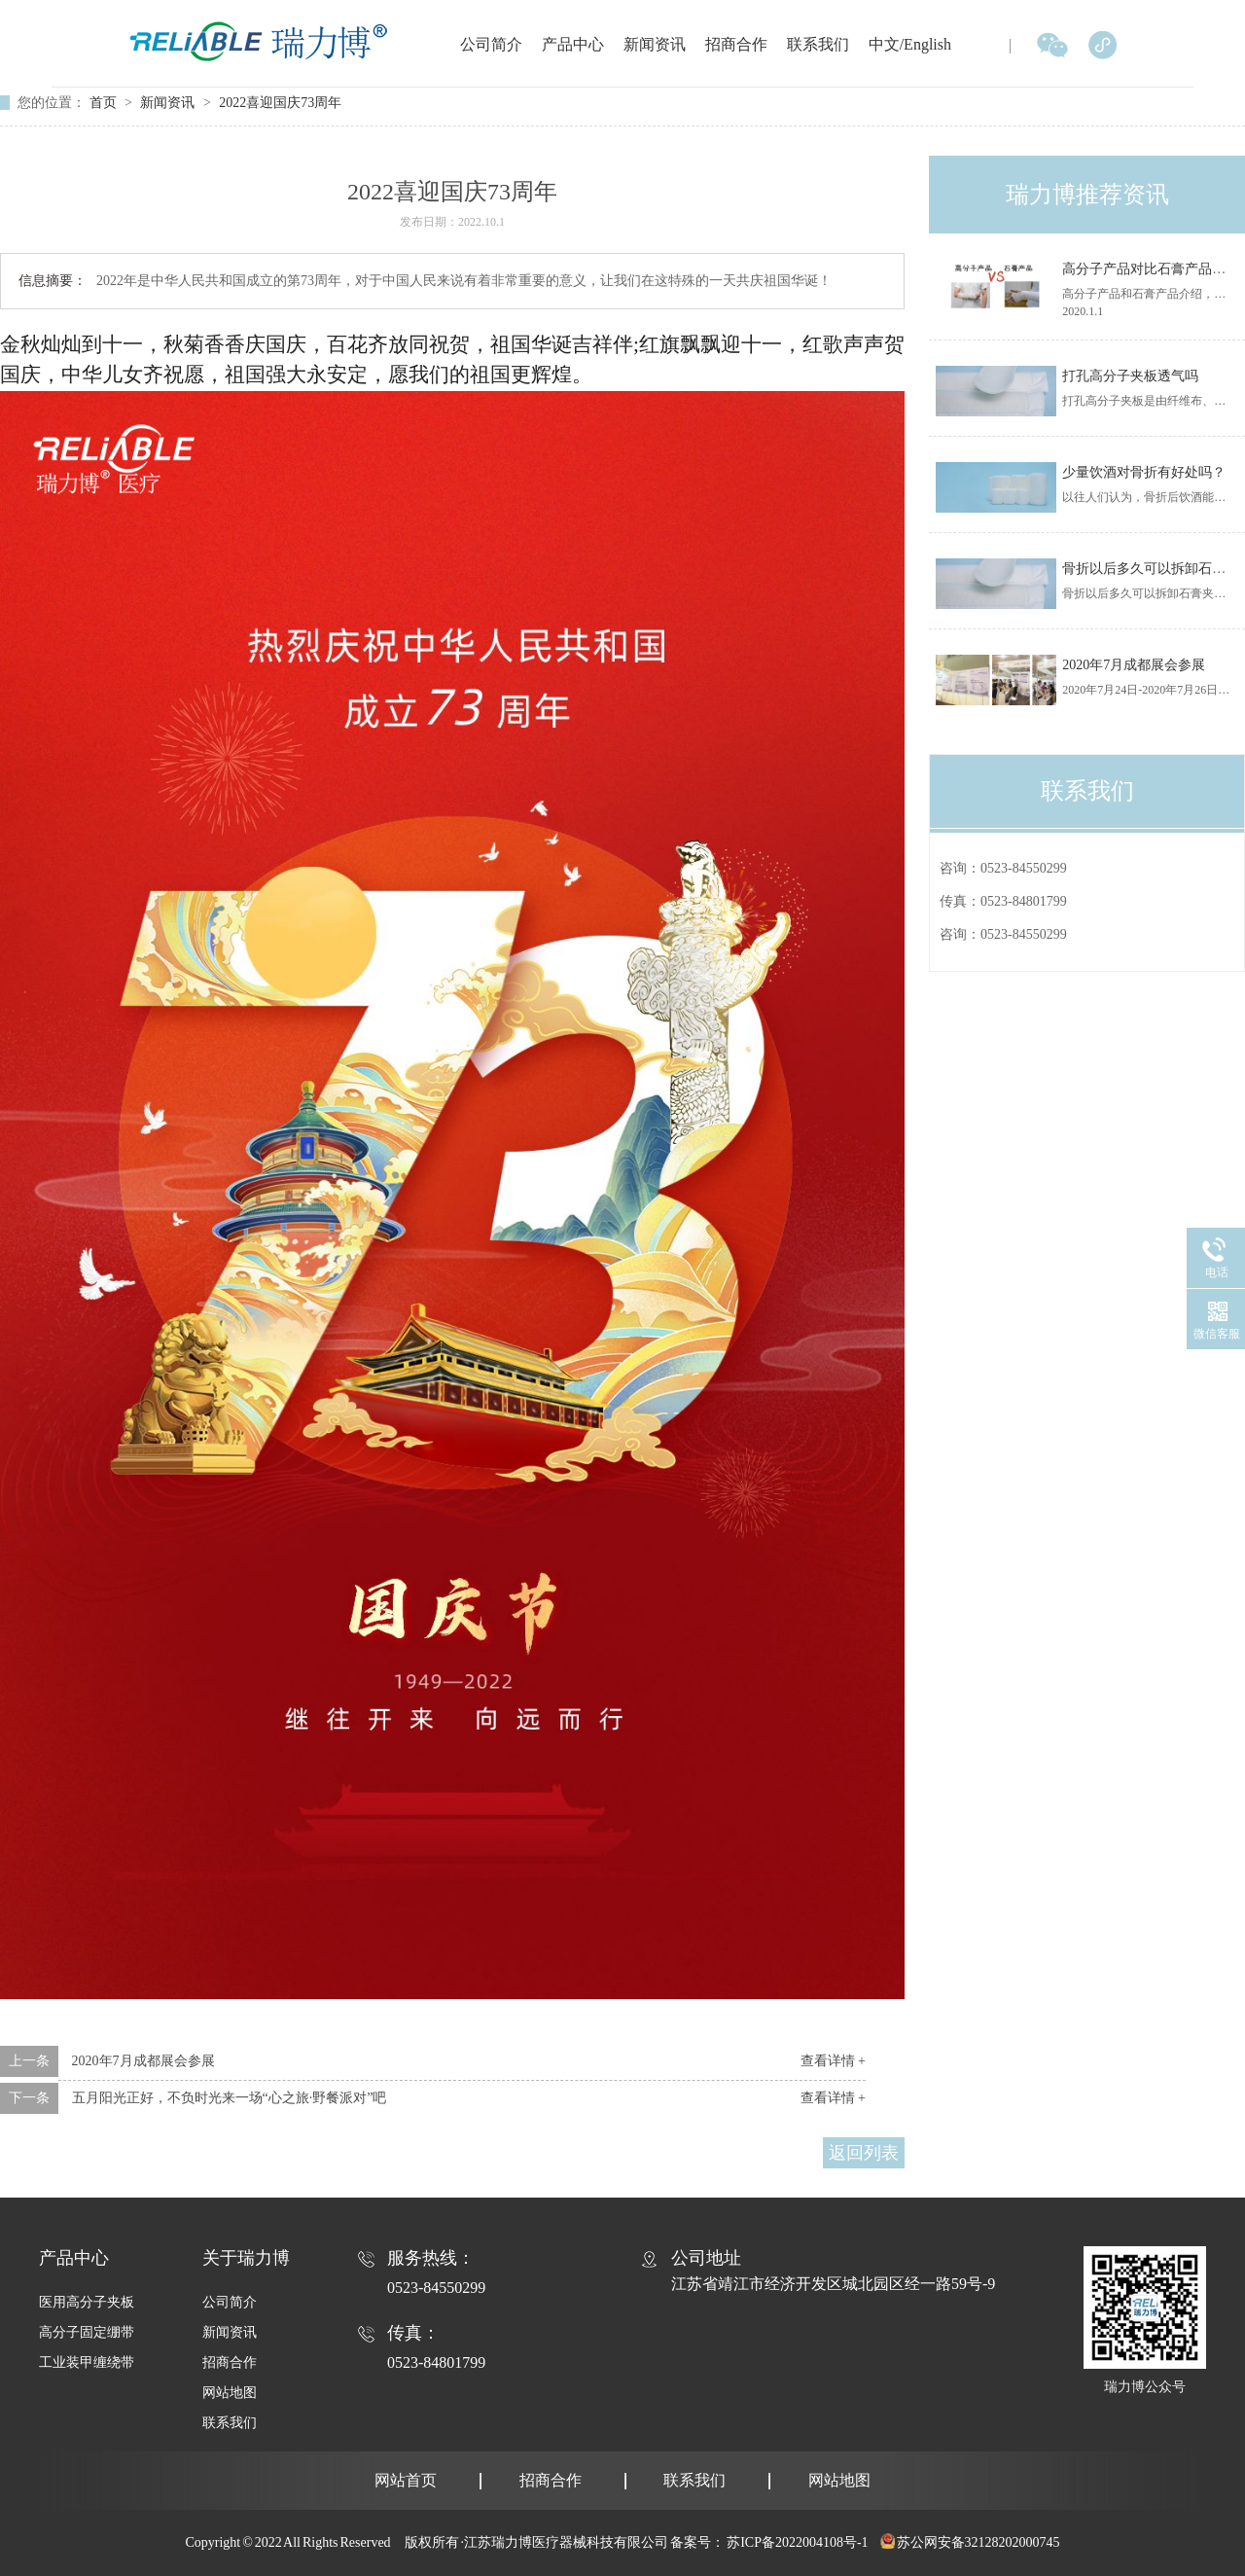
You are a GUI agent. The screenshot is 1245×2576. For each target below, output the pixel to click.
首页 (105, 102)
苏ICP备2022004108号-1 (797, 2542)
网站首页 (405, 2480)
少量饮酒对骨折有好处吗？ (1144, 472)
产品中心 (573, 44)
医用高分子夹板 (86, 2302)
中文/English (910, 44)
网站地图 (229, 2392)
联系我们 (818, 44)
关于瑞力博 (246, 2258)
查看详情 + (833, 2061)
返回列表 (864, 2153)
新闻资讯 (654, 44)
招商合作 (736, 44)
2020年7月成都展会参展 (143, 2061)
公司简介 (491, 44)
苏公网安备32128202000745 (978, 2542)
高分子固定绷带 (86, 2332)
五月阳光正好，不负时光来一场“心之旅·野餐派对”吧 (229, 2098)
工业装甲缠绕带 (86, 2362)
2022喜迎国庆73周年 (280, 102)
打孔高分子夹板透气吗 (1130, 376)
